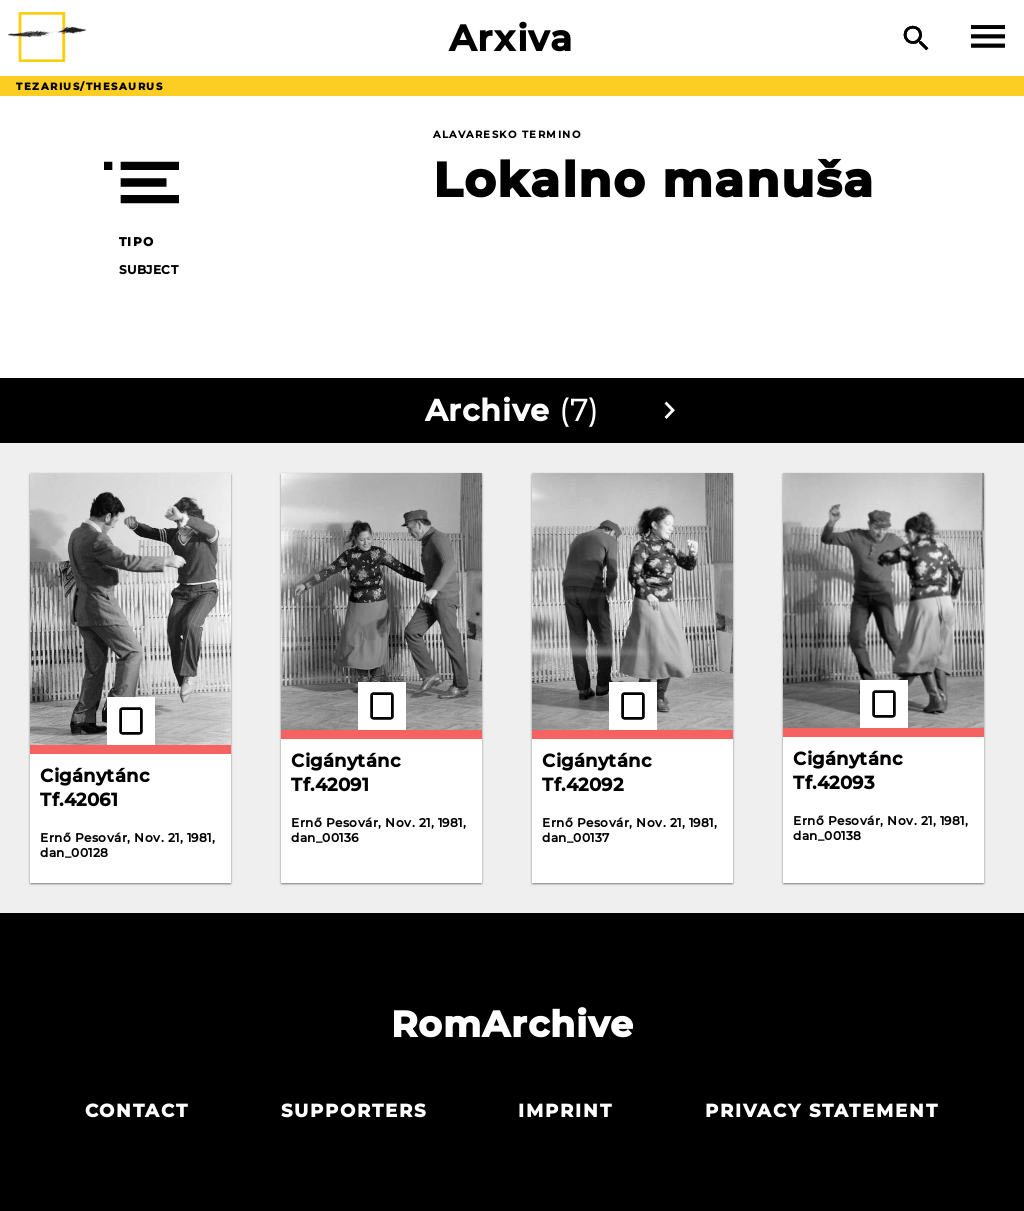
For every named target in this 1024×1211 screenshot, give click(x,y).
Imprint (565, 1111)
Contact (137, 1111)
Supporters (354, 1111)
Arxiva (511, 38)
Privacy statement (822, 1111)
